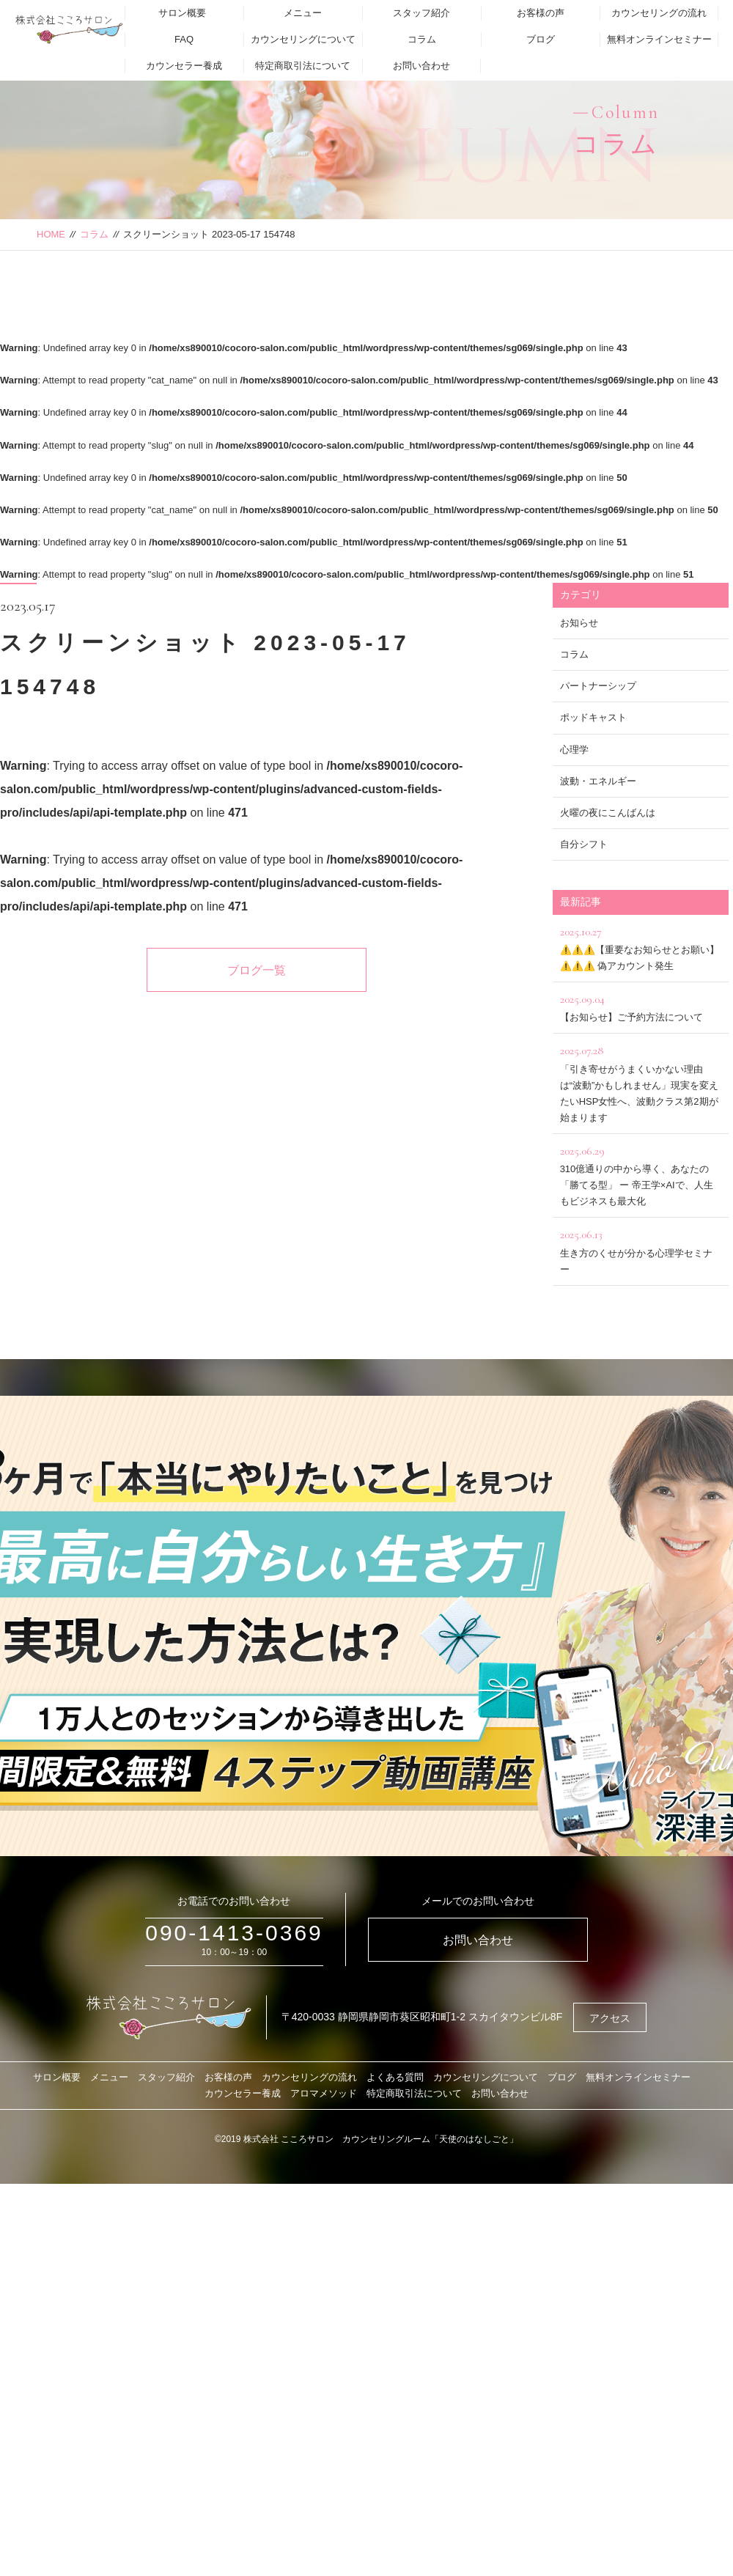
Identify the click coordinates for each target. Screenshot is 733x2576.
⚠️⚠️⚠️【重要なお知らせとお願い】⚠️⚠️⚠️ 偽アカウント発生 (640, 946)
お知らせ (579, 622)
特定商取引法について (302, 65)
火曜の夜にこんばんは (607, 812)
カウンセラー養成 (184, 65)
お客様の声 (540, 12)
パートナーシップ (598, 685)
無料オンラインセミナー (659, 39)
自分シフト (584, 844)
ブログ (540, 39)
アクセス (609, 2018)
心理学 (574, 749)
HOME (51, 234)
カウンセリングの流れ (659, 12)
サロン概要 (182, 12)
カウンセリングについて (303, 39)
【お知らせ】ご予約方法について (640, 1006)
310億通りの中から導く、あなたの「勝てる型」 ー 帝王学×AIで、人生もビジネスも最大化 (640, 1174)
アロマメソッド (323, 2093)
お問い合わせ (421, 65)
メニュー (303, 12)
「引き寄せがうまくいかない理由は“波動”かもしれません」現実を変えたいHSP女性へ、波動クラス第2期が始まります (640, 1081)
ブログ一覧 (256, 970)
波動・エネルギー (598, 781)
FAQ (184, 39)
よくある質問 (395, 2077)
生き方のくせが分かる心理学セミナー (640, 1249)
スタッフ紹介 (421, 12)
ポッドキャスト (593, 717)
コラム (422, 39)
